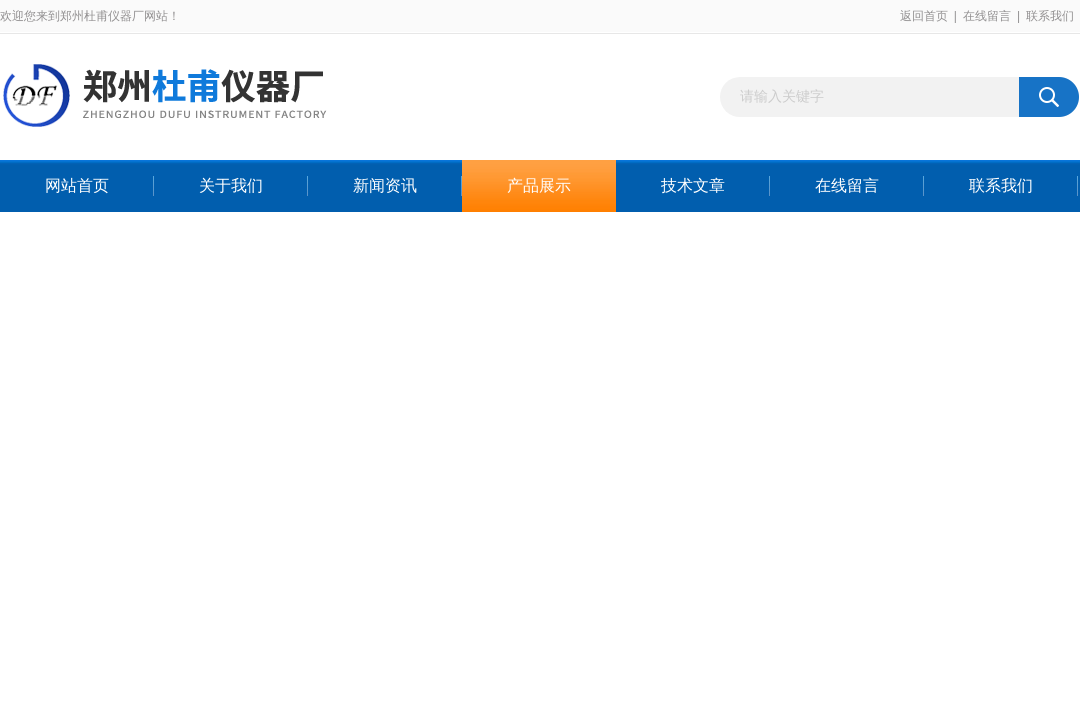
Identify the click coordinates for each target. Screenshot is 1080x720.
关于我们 (231, 185)
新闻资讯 (385, 185)
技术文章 (693, 185)
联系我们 (1050, 16)
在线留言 (987, 16)
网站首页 (77, 185)
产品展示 (539, 185)
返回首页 (924, 16)
